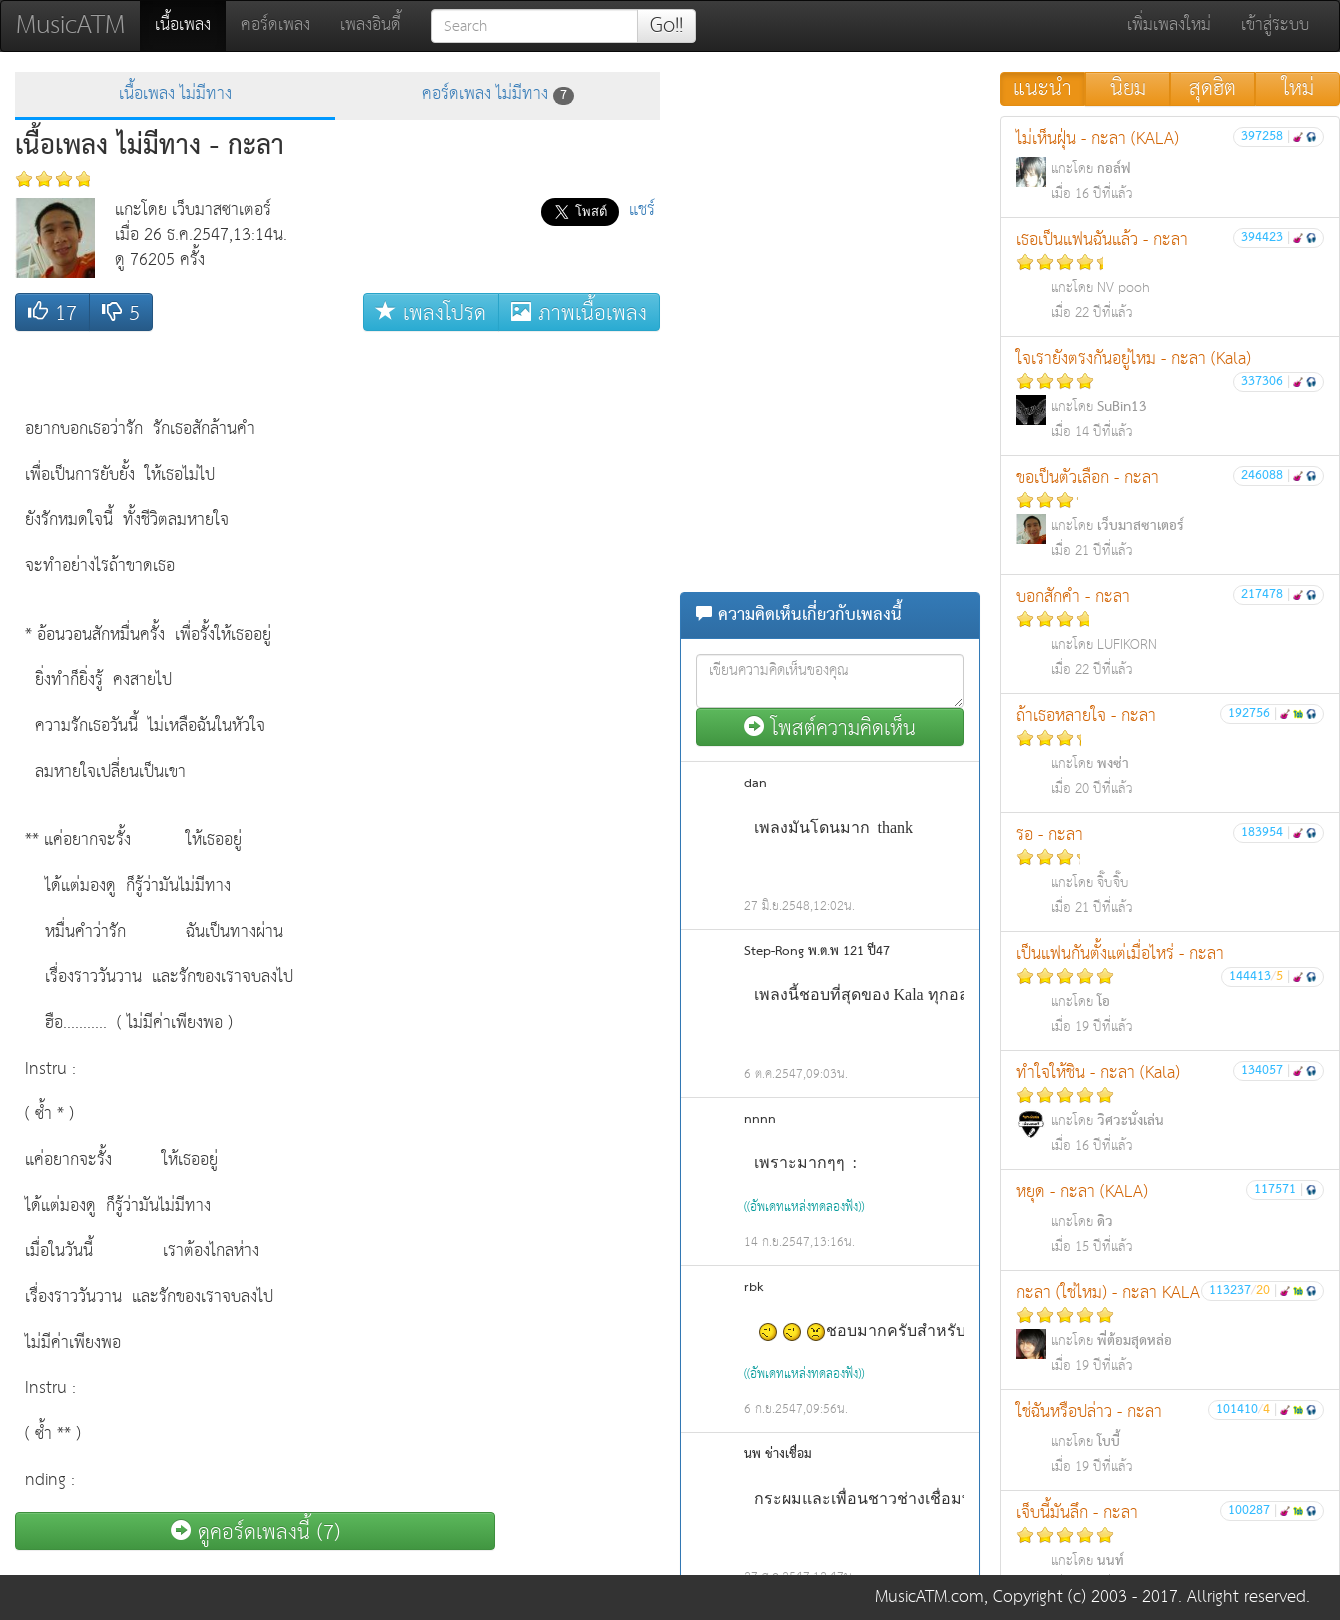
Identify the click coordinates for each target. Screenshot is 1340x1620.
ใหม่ (1298, 89)
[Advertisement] (580, 641)
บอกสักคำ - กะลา (1170, 632)
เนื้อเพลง (190, 25)
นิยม (1128, 89)
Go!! (666, 26)
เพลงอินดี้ (370, 25)
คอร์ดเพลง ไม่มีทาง (498, 94)
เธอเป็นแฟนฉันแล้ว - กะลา (1170, 275)
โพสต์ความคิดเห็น (830, 727)
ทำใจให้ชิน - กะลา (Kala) (1170, 1108)
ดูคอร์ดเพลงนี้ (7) (255, 1531)
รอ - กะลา (1170, 870)
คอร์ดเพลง (275, 25)
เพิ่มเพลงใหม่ (1169, 25)
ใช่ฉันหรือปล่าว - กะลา (1170, 1438)
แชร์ (642, 210)
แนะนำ (1042, 89)
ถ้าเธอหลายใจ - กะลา (1170, 751)
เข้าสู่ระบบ (1275, 25)
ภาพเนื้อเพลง (579, 312)
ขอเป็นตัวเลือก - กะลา (1170, 513)
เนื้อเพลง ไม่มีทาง (175, 94)
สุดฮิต (1212, 89)
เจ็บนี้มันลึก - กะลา (1170, 1548)
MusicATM (70, 25)
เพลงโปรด (431, 312)
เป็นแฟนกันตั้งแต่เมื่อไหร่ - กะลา (1170, 989)
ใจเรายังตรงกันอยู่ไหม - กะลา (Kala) (1170, 394)
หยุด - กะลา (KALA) (1170, 1218)
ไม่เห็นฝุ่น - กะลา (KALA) (1170, 165)
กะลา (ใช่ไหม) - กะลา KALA (1170, 1328)
